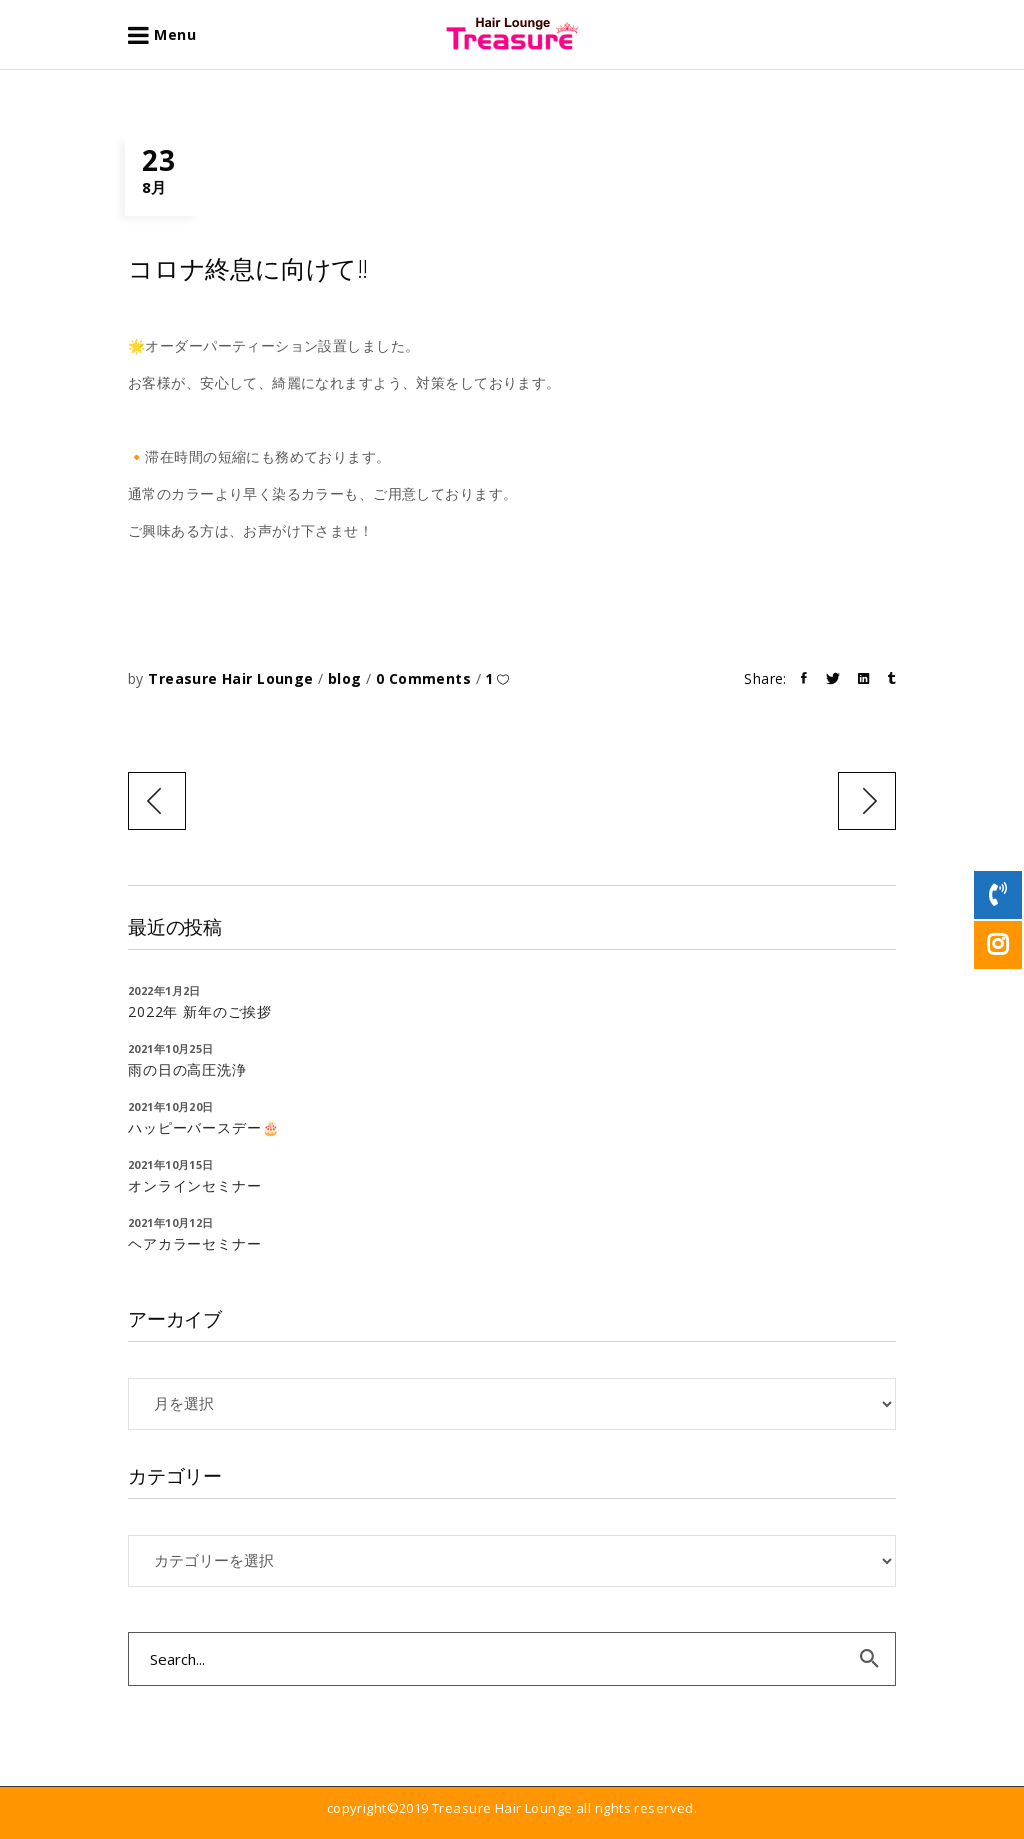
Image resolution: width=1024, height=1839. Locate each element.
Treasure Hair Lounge (233, 678)
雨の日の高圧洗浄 (187, 1069)
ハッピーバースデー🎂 (203, 1127)
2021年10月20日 (171, 1106)
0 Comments (426, 678)
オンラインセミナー (195, 1185)
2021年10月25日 (171, 1048)
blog (345, 678)
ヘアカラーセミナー (195, 1243)
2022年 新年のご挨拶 (200, 1011)
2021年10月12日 (171, 1222)
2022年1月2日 (164, 990)
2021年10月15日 (171, 1164)
